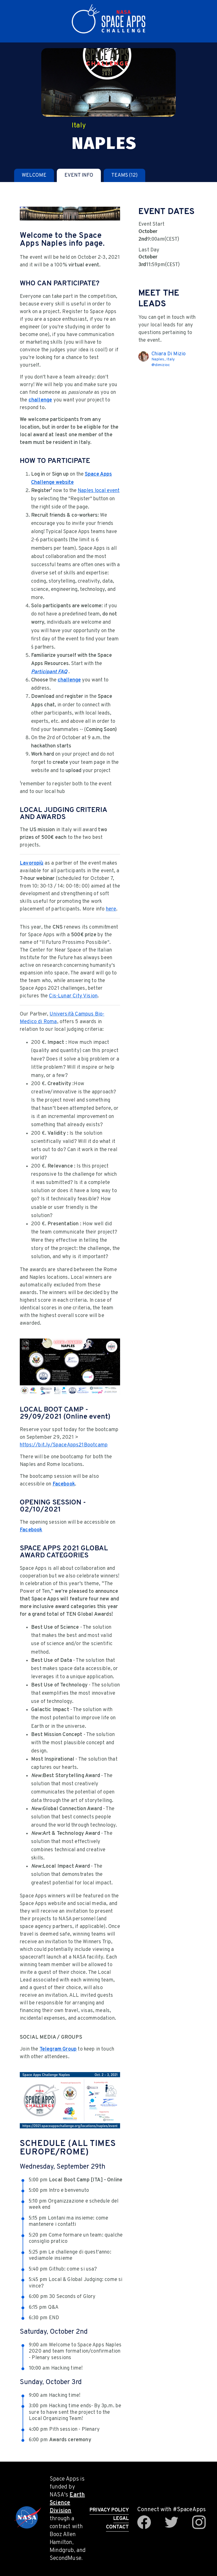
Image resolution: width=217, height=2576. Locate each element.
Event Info (78, 175)
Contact (117, 2527)
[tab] (34, 175)
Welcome (34, 175)
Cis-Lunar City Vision (73, 996)
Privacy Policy (109, 2510)
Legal (121, 2518)
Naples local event (99, 491)
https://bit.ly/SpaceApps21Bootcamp (64, 1445)
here (111, 909)
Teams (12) (124, 175)
